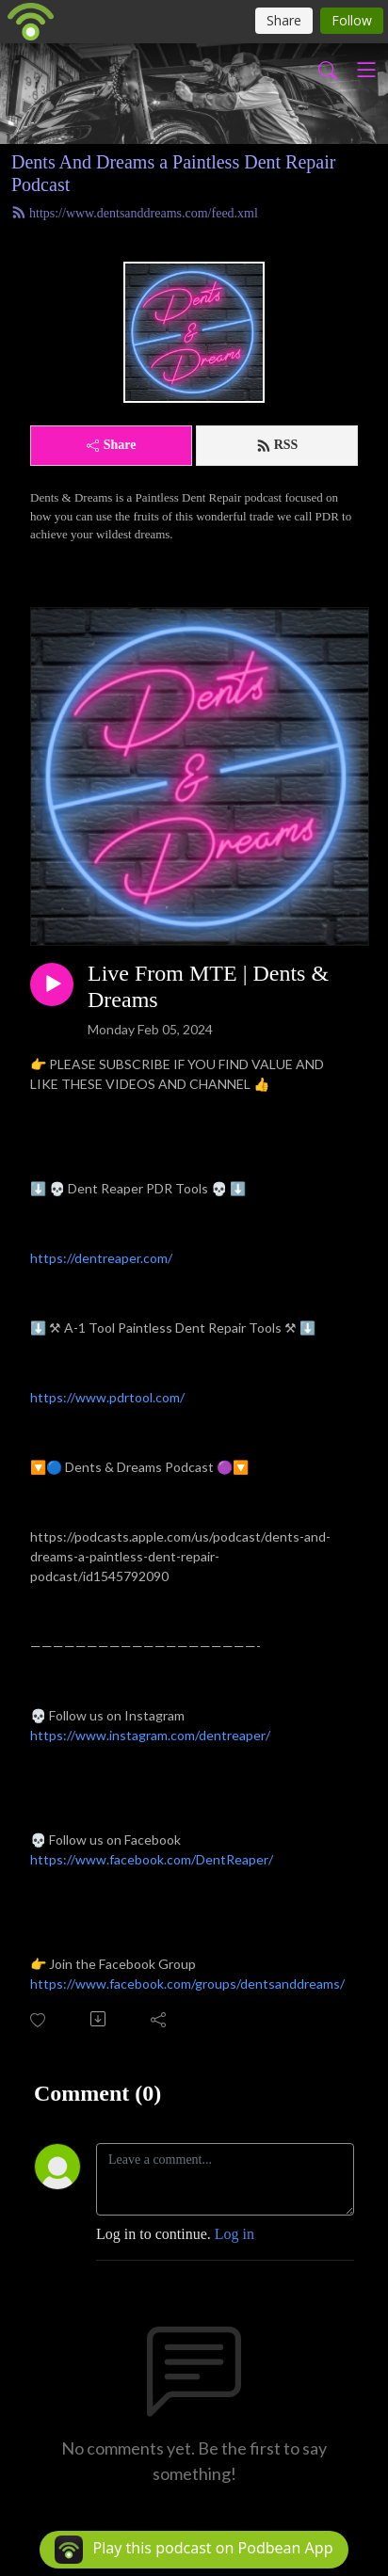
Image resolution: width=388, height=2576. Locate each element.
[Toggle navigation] (366, 70)
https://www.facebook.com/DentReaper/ (151, 1859)
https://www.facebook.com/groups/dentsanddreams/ (187, 1984)
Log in (234, 2234)
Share (112, 445)
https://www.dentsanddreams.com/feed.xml (134, 212)
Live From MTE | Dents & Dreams (208, 987)
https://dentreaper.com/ (101, 1258)
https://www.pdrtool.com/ (107, 1397)
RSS (277, 445)
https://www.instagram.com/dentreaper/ (150, 1735)
